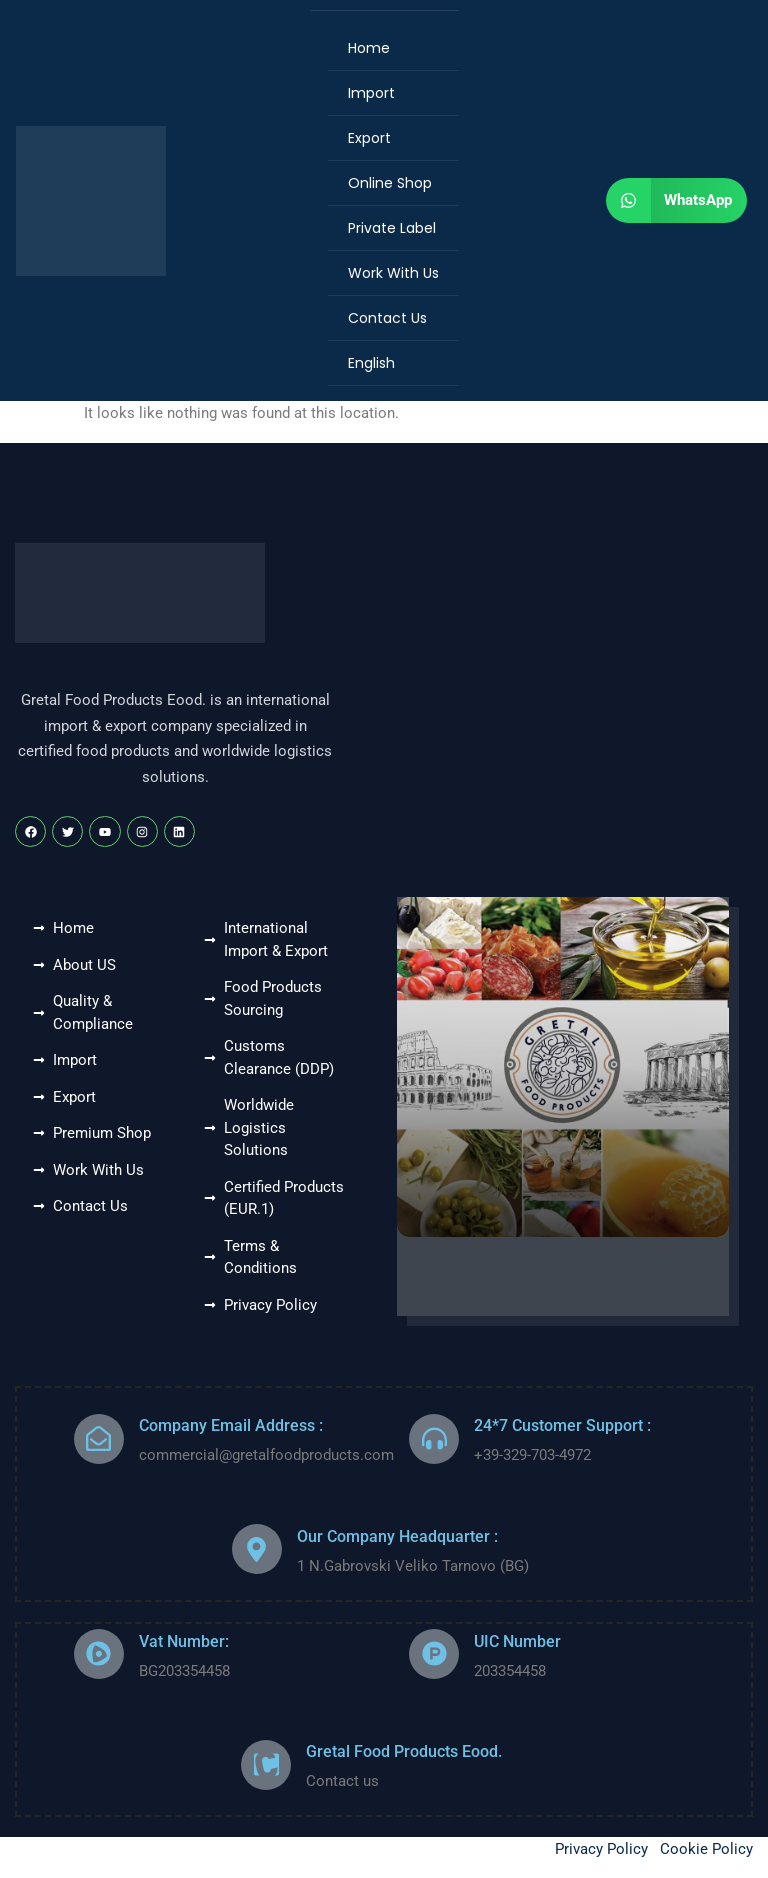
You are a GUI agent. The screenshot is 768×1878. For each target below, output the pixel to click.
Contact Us (387, 318)
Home (369, 48)
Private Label (392, 228)
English (371, 363)
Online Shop (390, 183)
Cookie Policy (706, 1849)
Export (369, 138)
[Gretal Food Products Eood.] (266, 1765)
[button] (676, 200)
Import (371, 93)
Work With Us (393, 273)
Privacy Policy (601, 1849)
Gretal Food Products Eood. (404, 1751)
